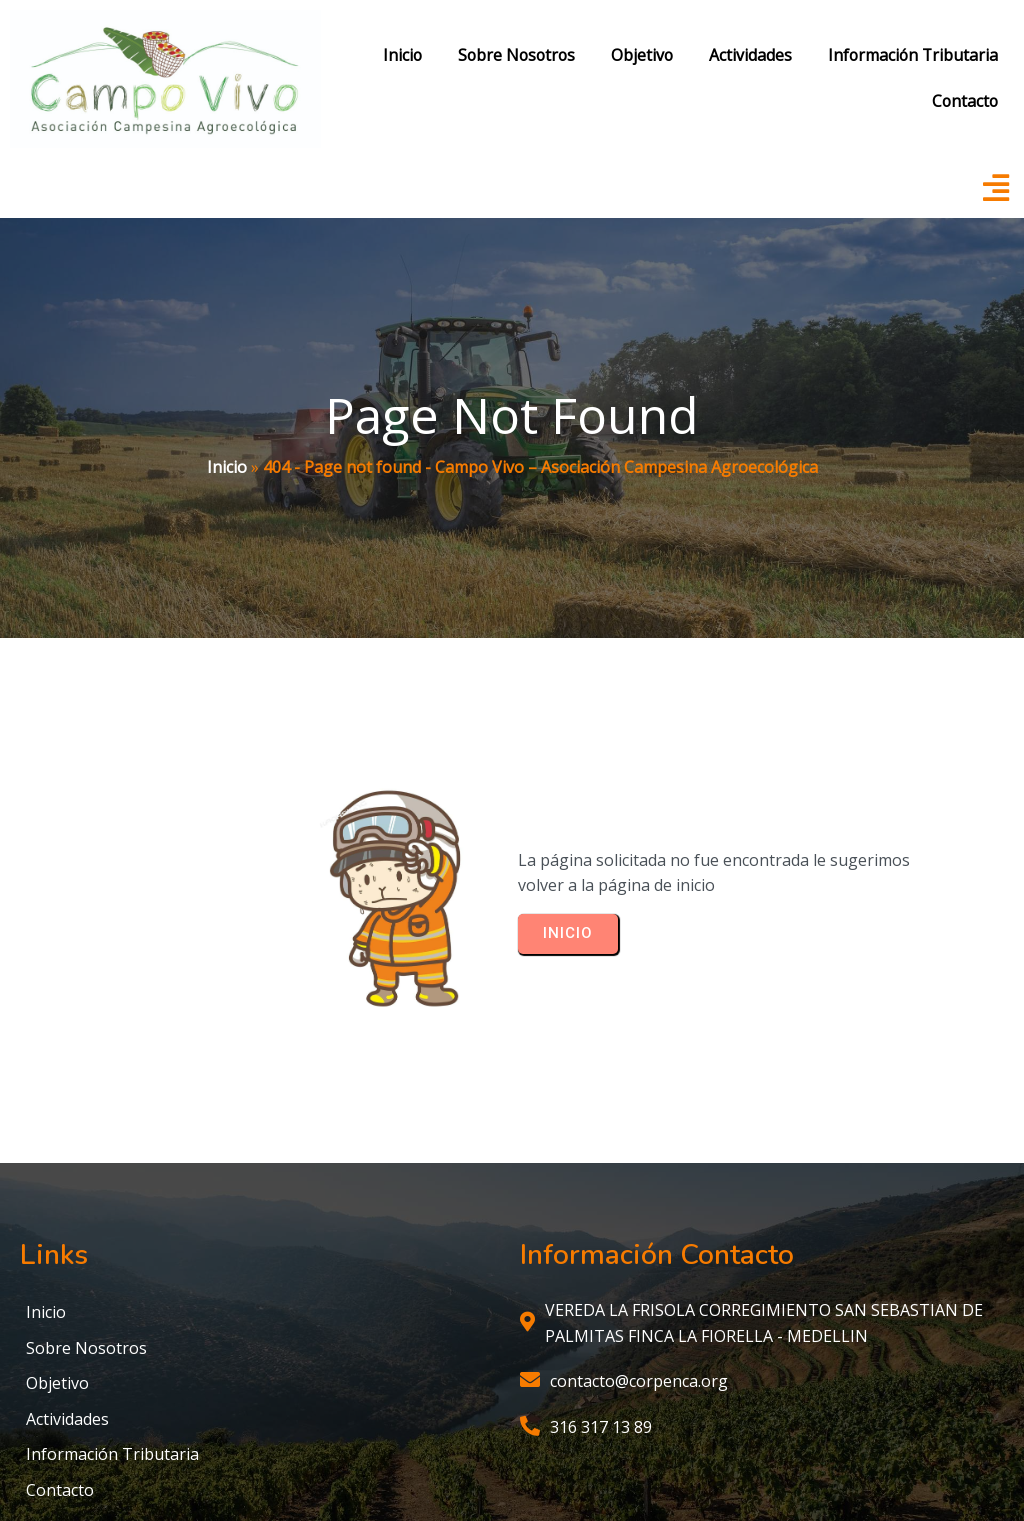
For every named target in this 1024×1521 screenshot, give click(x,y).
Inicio (227, 392)
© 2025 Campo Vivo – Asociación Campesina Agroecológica (512, 1448)
